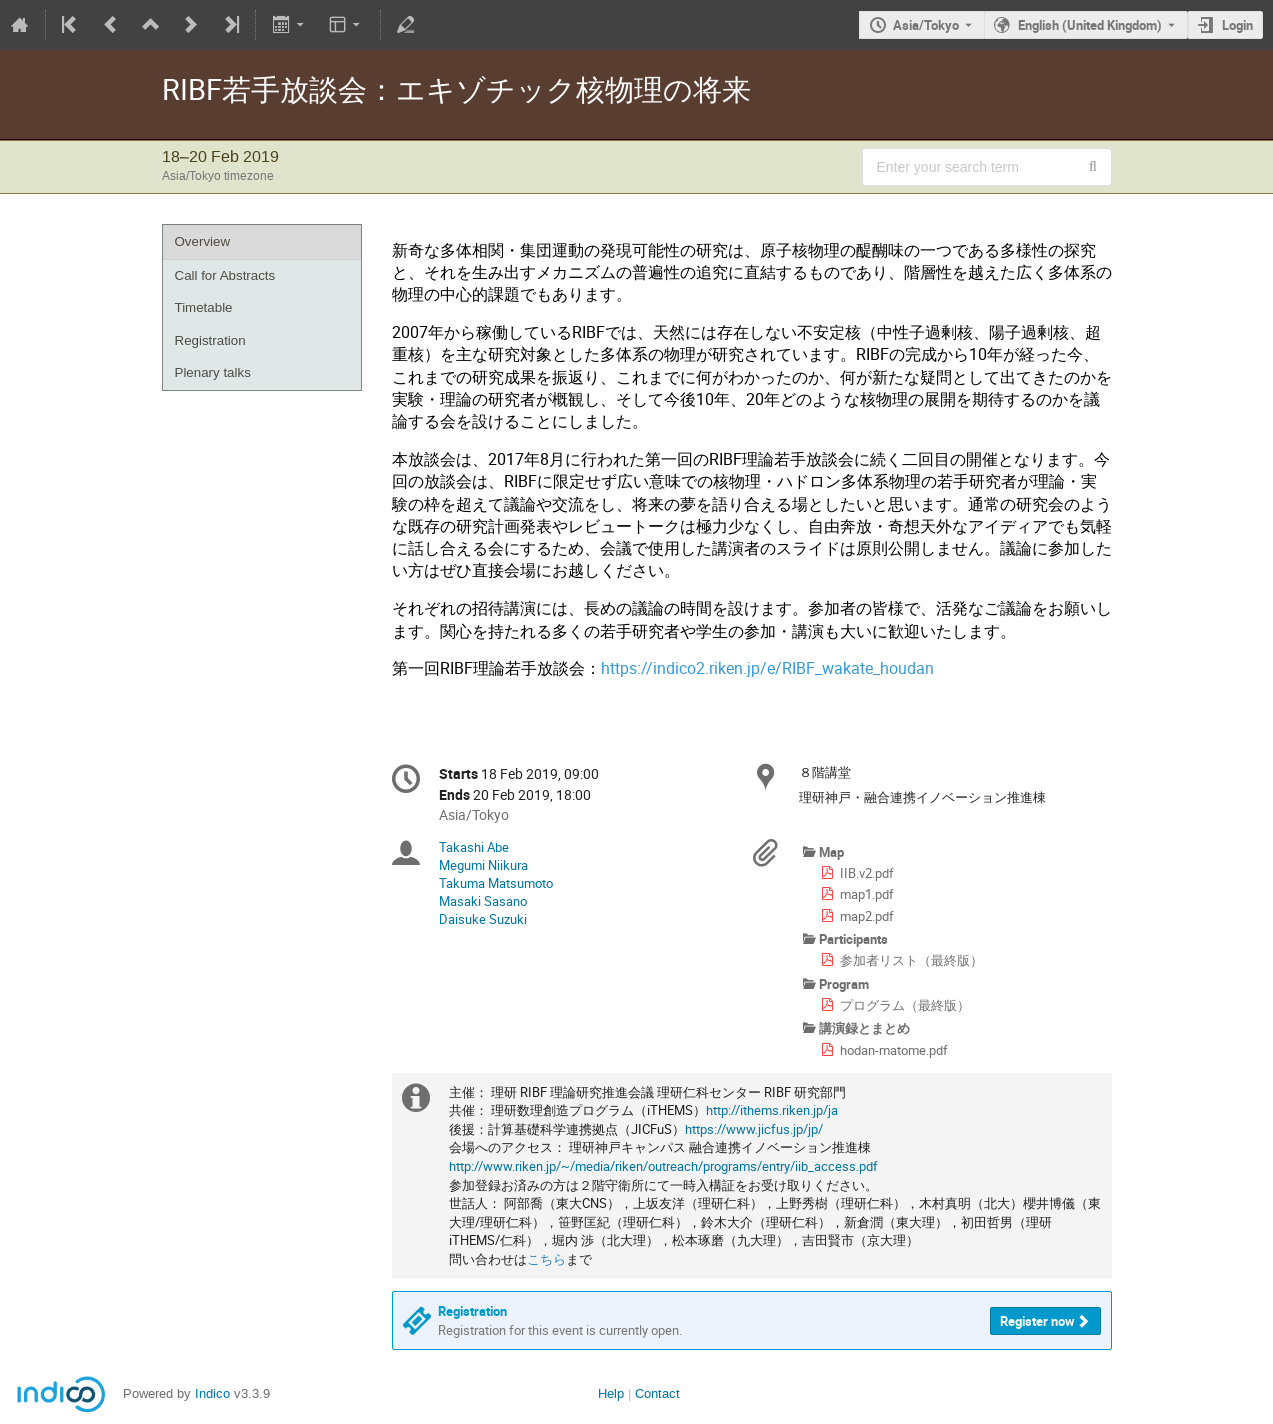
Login (1237, 25)
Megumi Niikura (483, 865)
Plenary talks (213, 372)
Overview (203, 241)
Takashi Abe (474, 847)
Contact (657, 1393)
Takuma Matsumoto (496, 883)
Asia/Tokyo (926, 25)
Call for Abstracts (225, 275)
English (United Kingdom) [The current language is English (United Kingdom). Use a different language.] (1090, 25)
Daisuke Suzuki (483, 919)
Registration (210, 340)
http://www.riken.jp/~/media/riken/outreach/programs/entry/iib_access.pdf (663, 1166)
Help (611, 1393)
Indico (212, 1393)
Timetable (204, 307)
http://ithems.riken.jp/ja (772, 1110)
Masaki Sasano (483, 901)
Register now (1037, 1321)
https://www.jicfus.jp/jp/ (754, 1129)
